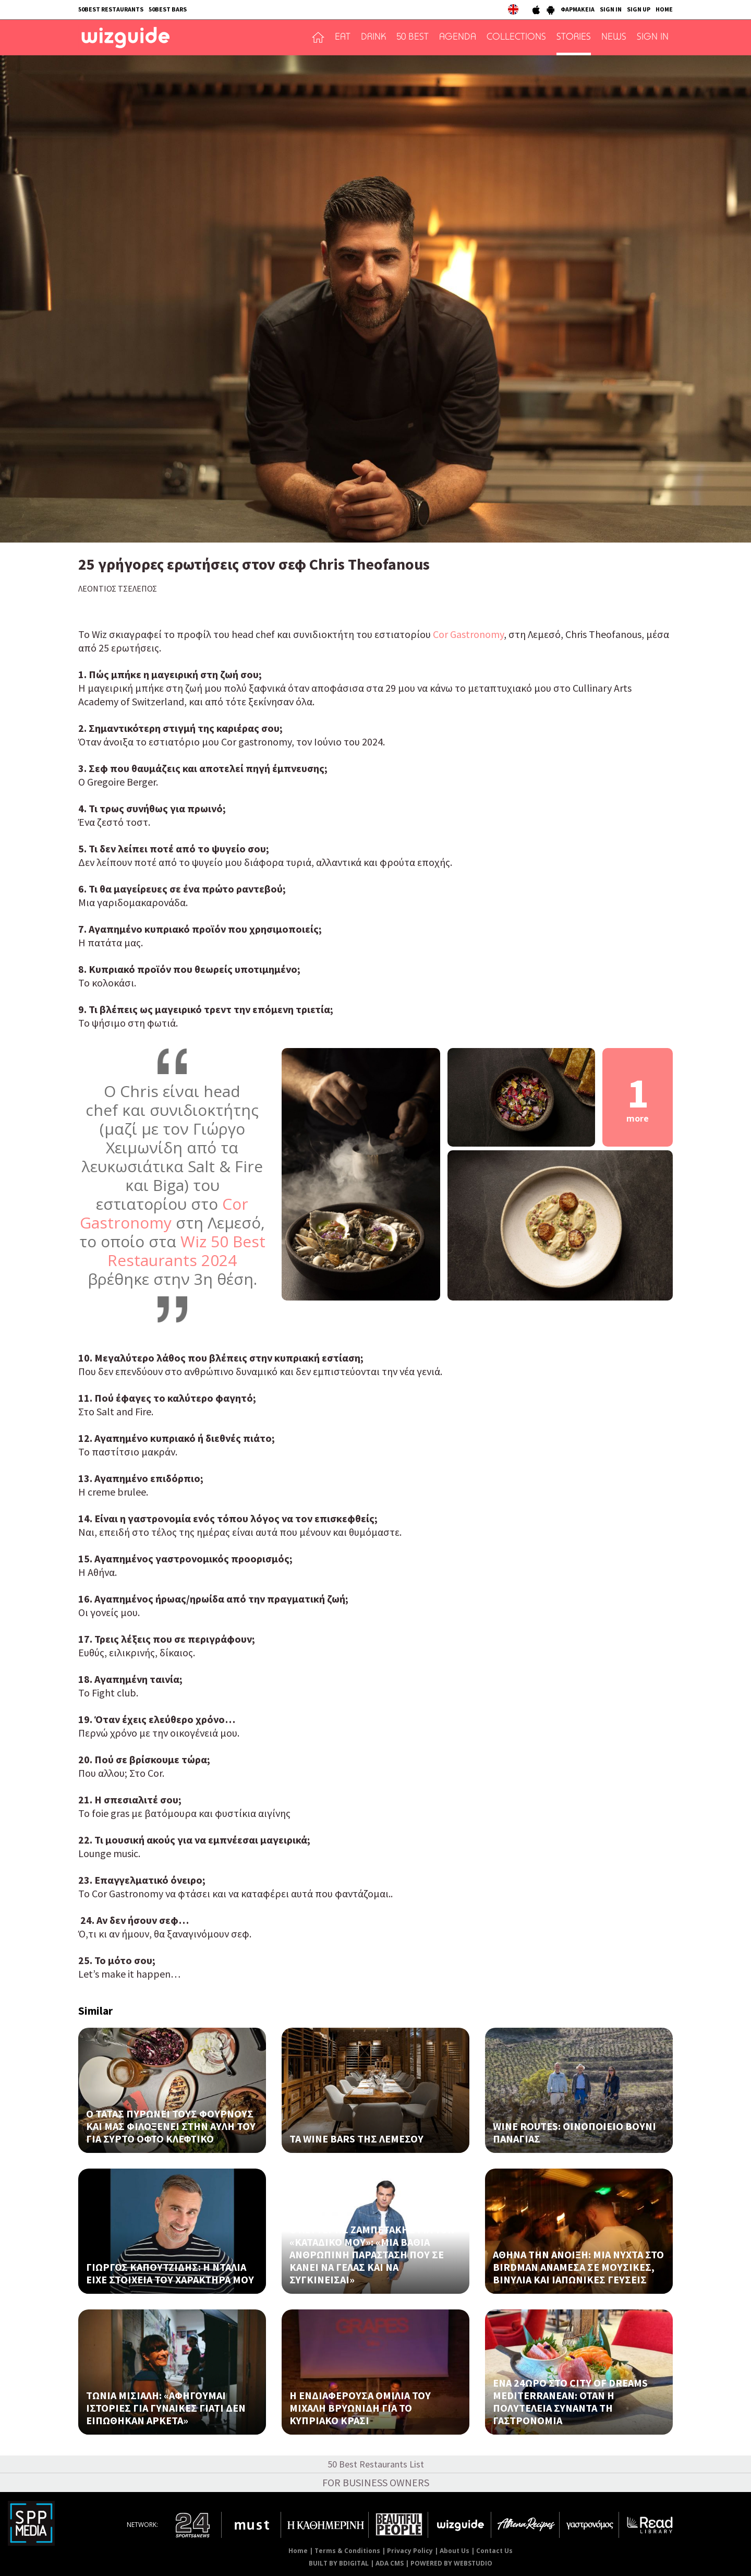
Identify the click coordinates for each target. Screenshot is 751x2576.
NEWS (613, 37)
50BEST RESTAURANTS (110, 9)
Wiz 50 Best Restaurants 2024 (186, 1251)
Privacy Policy (410, 2550)
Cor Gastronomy (468, 634)
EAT (342, 37)
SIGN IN (611, 9)
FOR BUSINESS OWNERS (375, 2482)
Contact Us (494, 2550)
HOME (664, 9)
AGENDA (457, 37)
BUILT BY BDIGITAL (339, 2563)
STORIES (573, 37)
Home (298, 2550)
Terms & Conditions (347, 2550)
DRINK (373, 37)
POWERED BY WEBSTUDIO (451, 2563)
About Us (454, 2550)
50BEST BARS (168, 9)
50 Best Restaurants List (376, 2464)
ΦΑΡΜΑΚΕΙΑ (578, 9)
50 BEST (412, 37)
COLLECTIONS (516, 37)
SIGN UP (638, 9)
